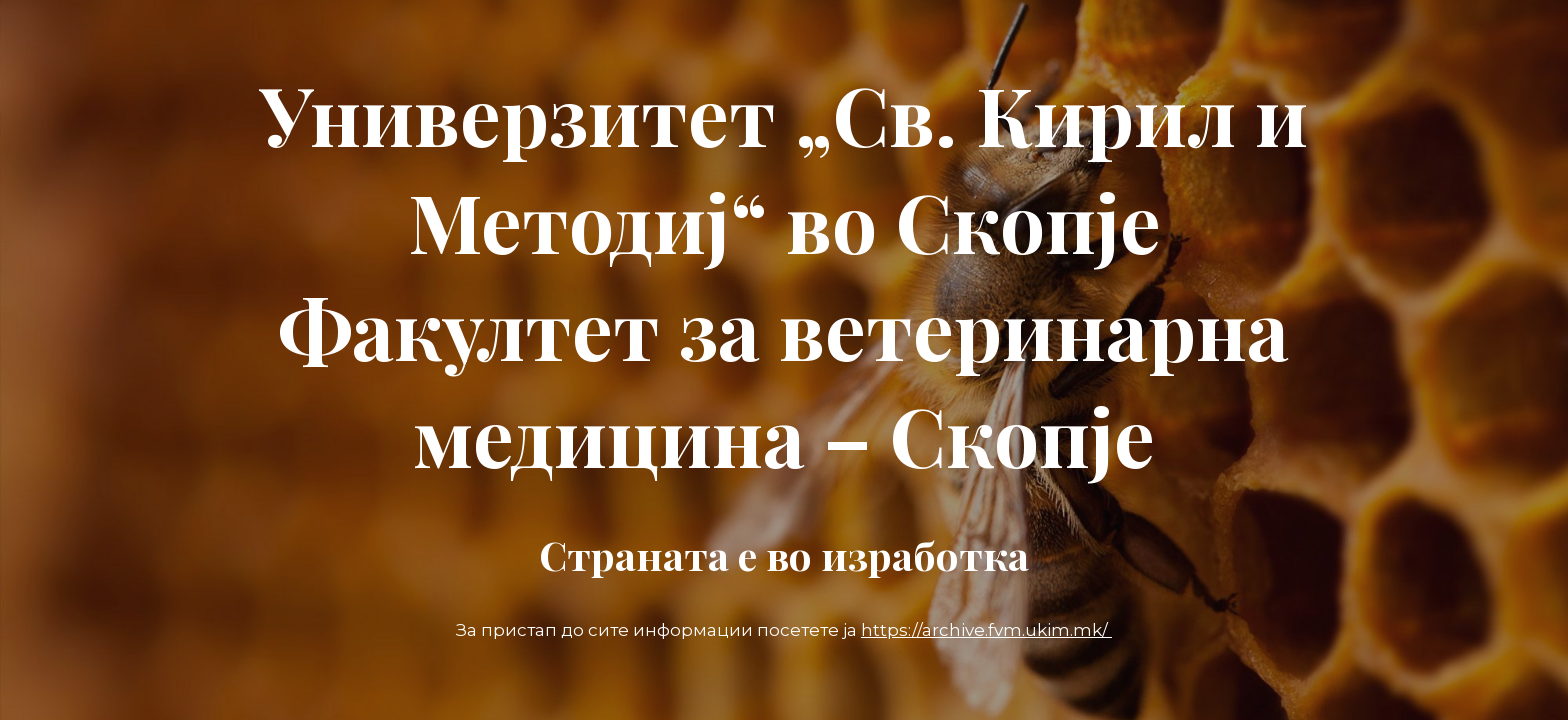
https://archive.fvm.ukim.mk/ (986, 630)
